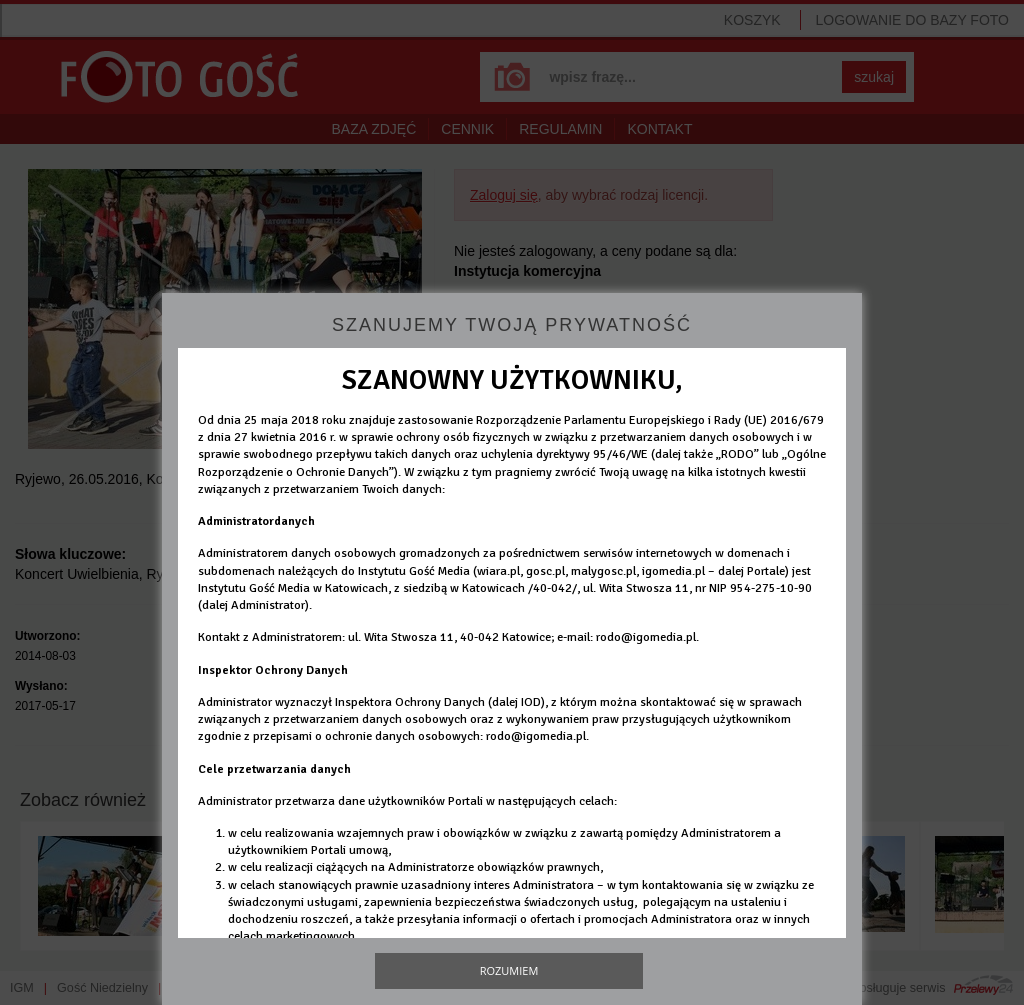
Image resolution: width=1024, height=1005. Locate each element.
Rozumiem (509, 970)
